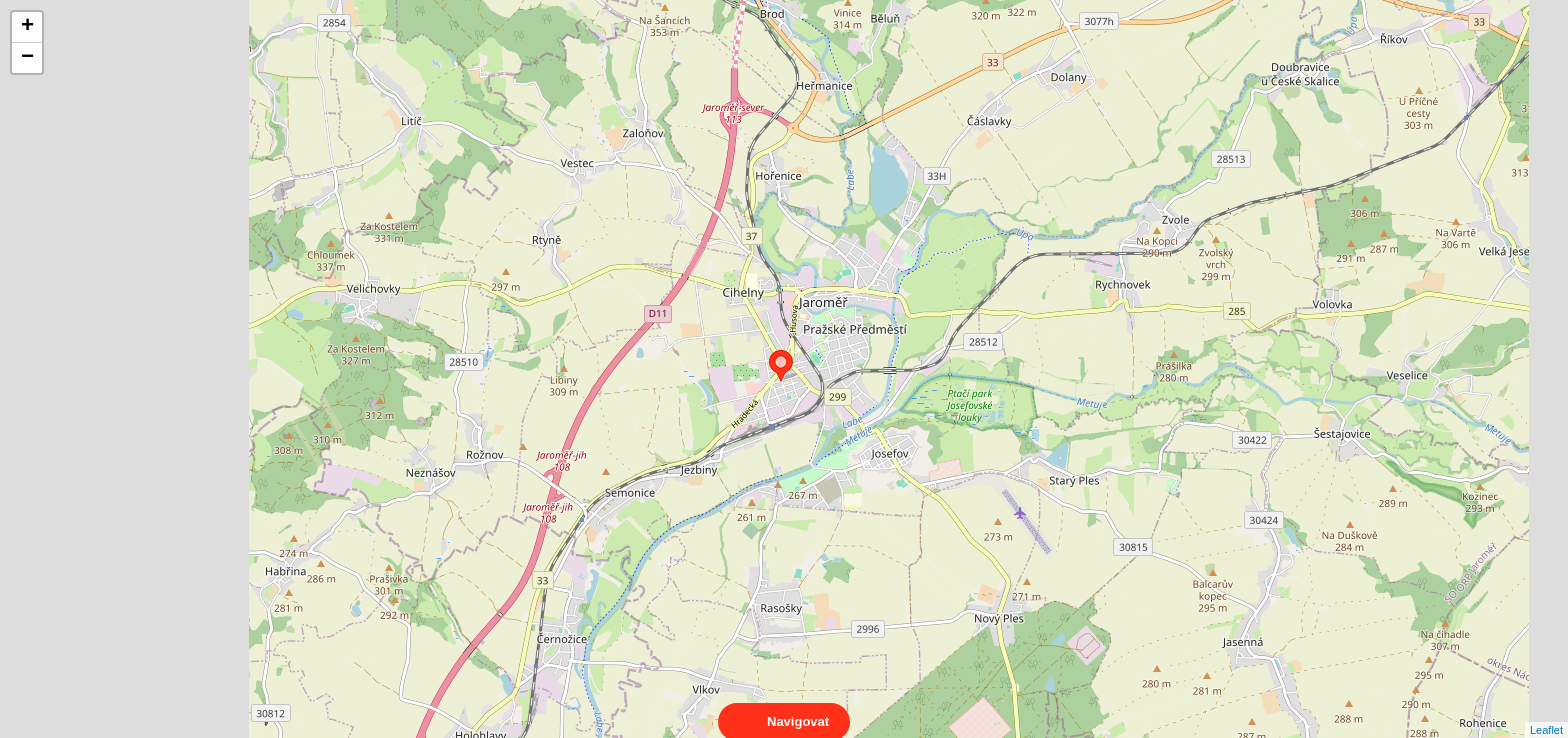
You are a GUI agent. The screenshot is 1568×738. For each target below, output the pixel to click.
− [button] (27, 58)
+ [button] (27, 27)
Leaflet (1546, 712)
